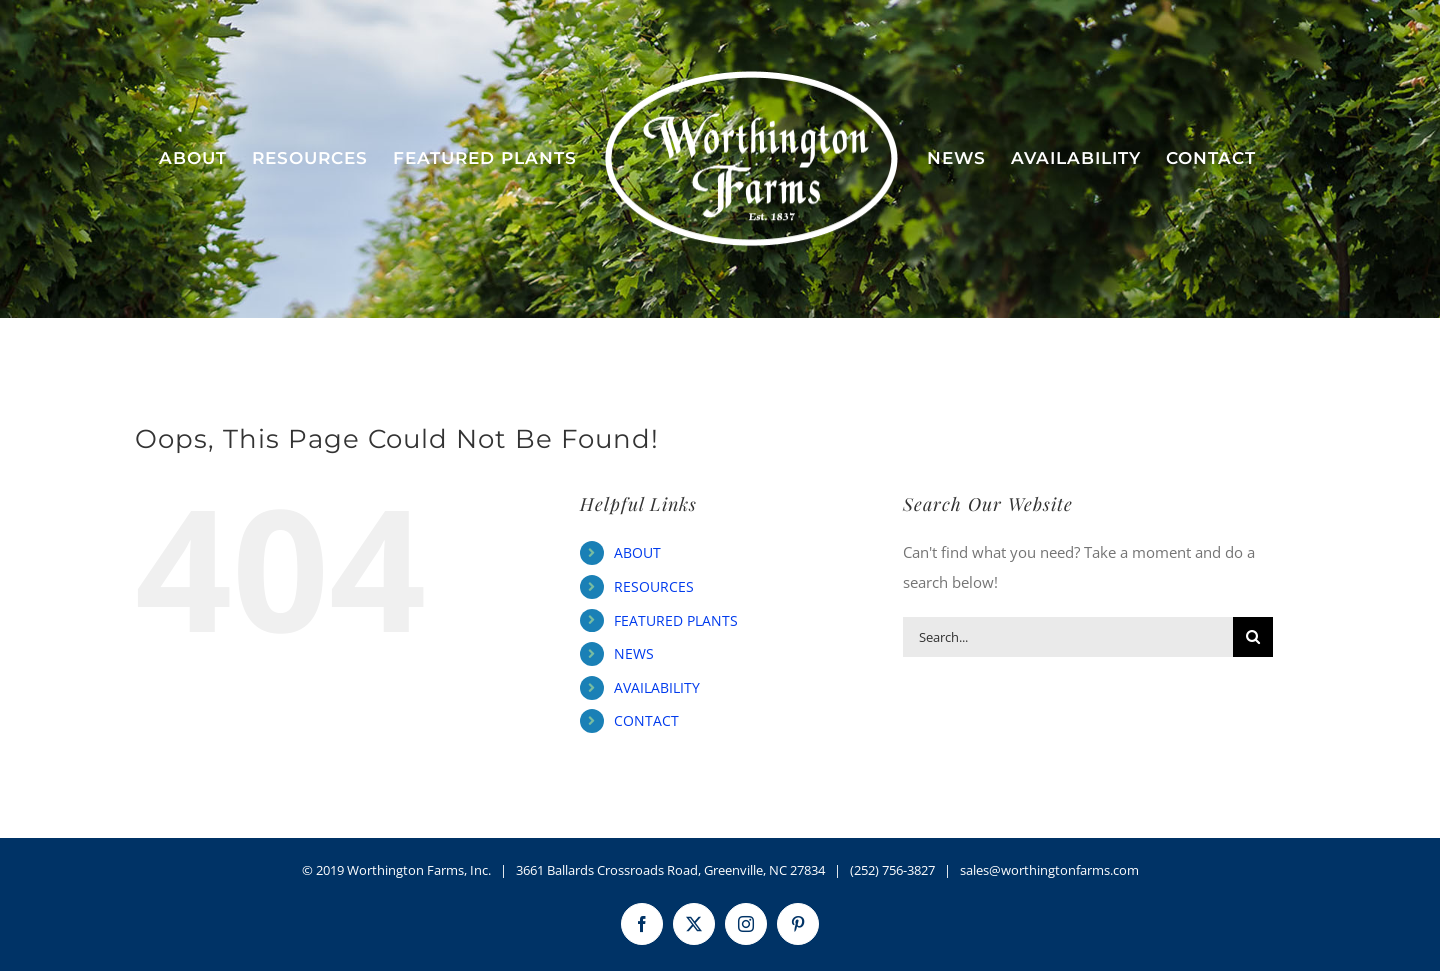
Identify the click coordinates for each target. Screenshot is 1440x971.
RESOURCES (654, 586)
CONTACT (646, 720)
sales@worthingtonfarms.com (1049, 870)
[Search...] (1068, 637)
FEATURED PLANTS (676, 620)
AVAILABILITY (657, 687)
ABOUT (637, 552)
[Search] (1253, 637)
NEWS (634, 653)
